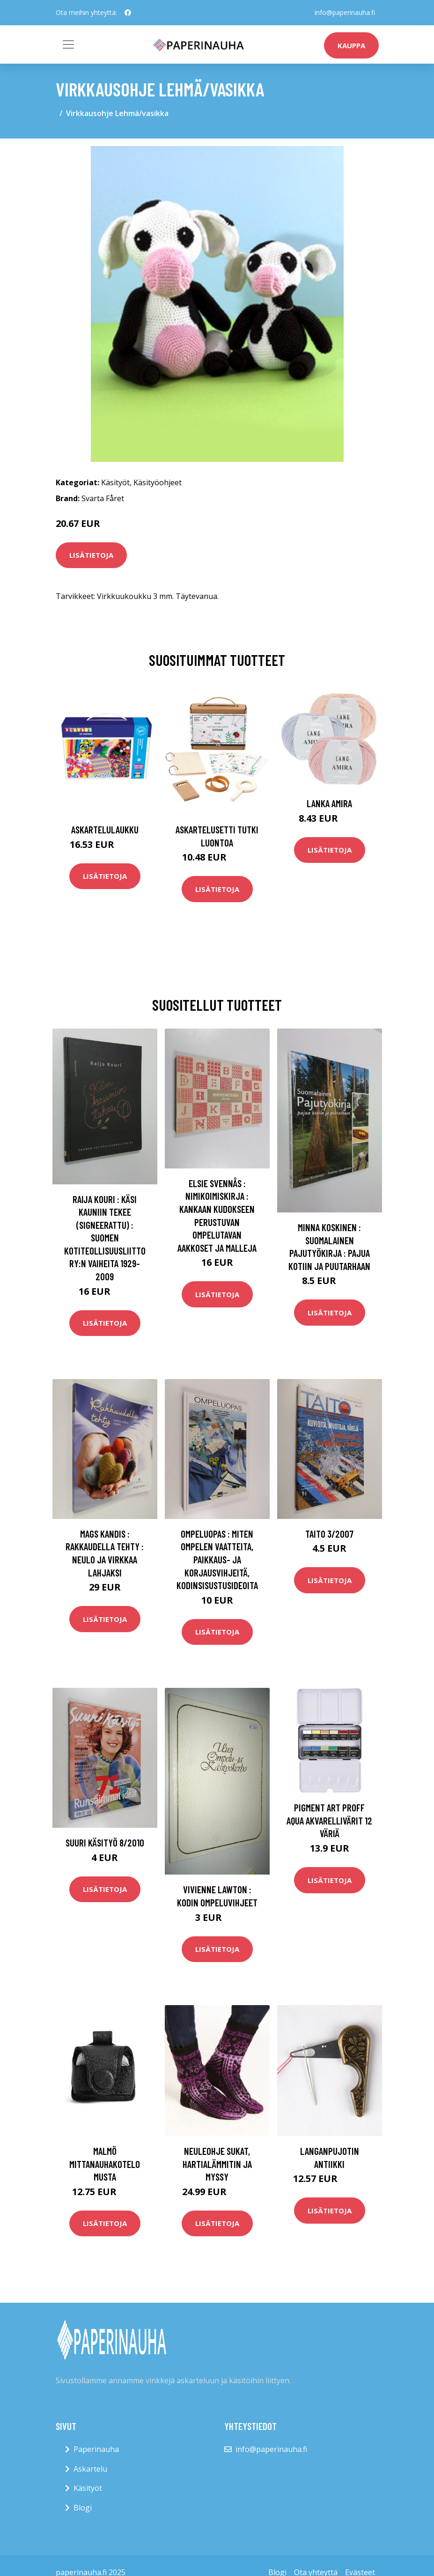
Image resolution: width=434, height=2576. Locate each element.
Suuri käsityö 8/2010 (105, 1842)
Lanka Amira (329, 803)
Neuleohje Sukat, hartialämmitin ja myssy (217, 2163)
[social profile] (128, 13)
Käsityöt (115, 482)
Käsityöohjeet (157, 482)
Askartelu (90, 2469)
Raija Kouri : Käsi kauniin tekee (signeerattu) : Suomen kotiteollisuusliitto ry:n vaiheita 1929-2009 (105, 1238)
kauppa (351, 45)
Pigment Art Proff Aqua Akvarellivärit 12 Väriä (329, 1820)
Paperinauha (96, 2449)
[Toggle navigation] (68, 44)
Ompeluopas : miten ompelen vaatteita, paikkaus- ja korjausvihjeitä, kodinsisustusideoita (217, 1559)
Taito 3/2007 (329, 1534)
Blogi (83, 2508)
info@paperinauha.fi (345, 12)
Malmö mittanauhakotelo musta (104, 2163)
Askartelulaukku (105, 829)
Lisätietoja (91, 555)
